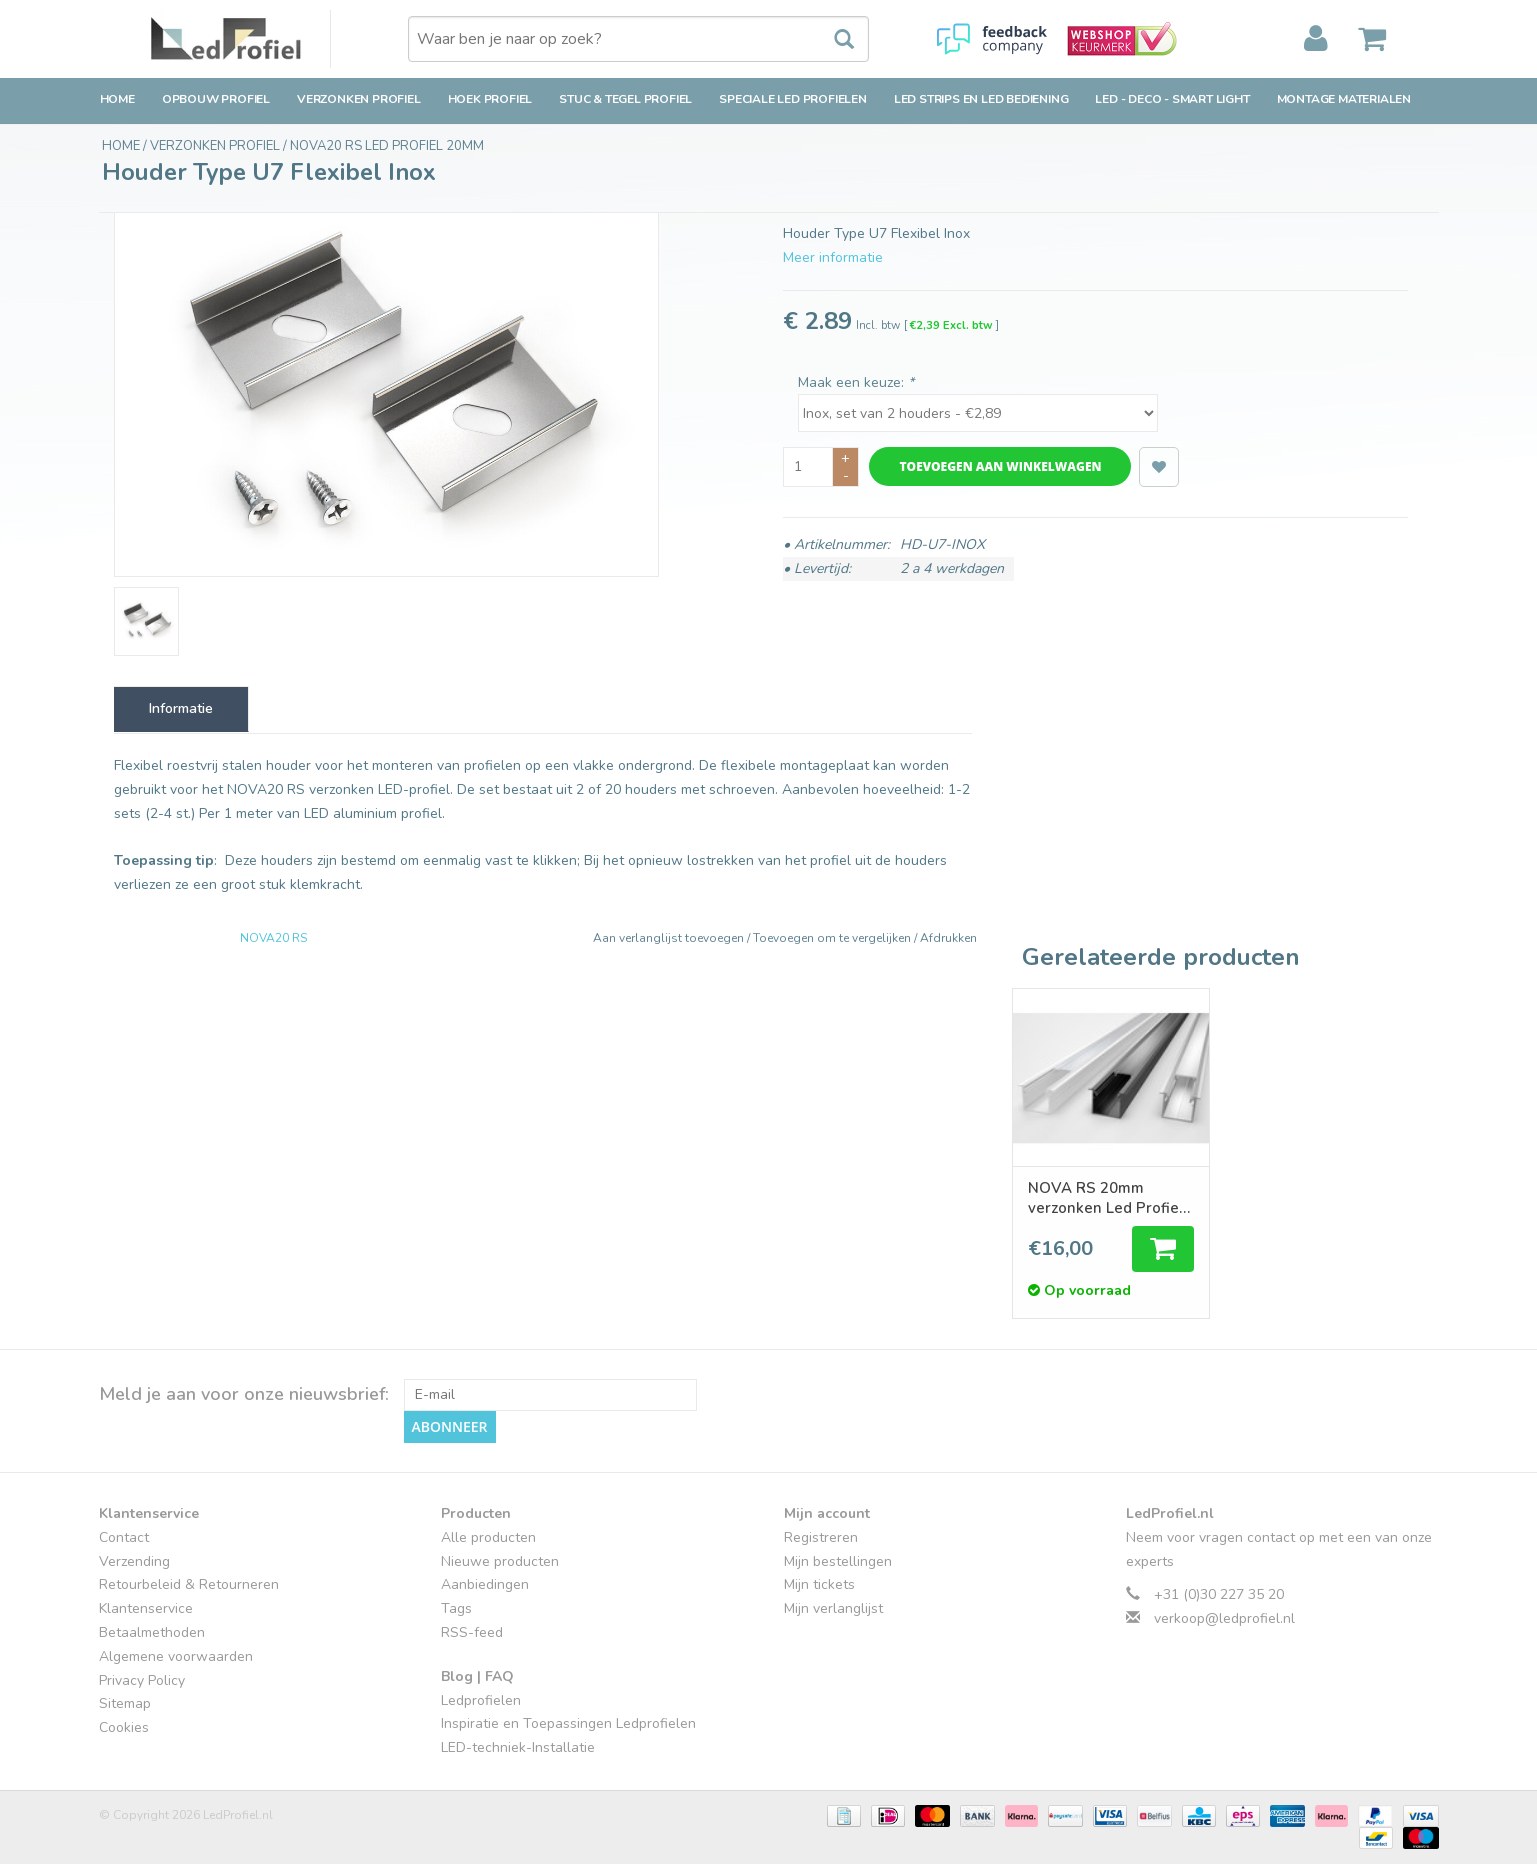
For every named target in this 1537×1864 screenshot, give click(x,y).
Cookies (124, 1727)
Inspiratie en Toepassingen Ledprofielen (568, 1723)
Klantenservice (146, 1608)
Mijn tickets (819, 1584)
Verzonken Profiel (359, 99)
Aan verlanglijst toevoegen (670, 938)
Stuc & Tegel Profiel (625, 99)
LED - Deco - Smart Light (1172, 99)
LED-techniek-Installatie (518, 1747)
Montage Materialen (1344, 99)
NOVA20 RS (273, 938)
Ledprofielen (481, 1700)
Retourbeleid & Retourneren (189, 1584)
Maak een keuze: (856, 382)
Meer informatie (833, 257)
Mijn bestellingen (838, 1561)
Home (117, 99)
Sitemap (125, 1703)
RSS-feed (472, 1632)
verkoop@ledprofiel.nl (1224, 1618)
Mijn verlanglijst (833, 1608)
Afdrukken (948, 938)
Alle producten (488, 1537)
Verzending (134, 1561)
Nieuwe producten (500, 1561)
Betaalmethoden (152, 1632)
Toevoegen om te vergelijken (833, 938)
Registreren (821, 1537)
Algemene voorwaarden (176, 1656)
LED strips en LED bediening (981, 99)
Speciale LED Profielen (793, 99)
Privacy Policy (142, 1680)
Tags (456, 1608)
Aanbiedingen (485, 1584)
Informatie (181, 708)
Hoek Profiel (490, 99)
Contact (124, 1537)
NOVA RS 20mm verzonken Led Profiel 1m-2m (1106, 1198)
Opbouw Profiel (216, 99)
